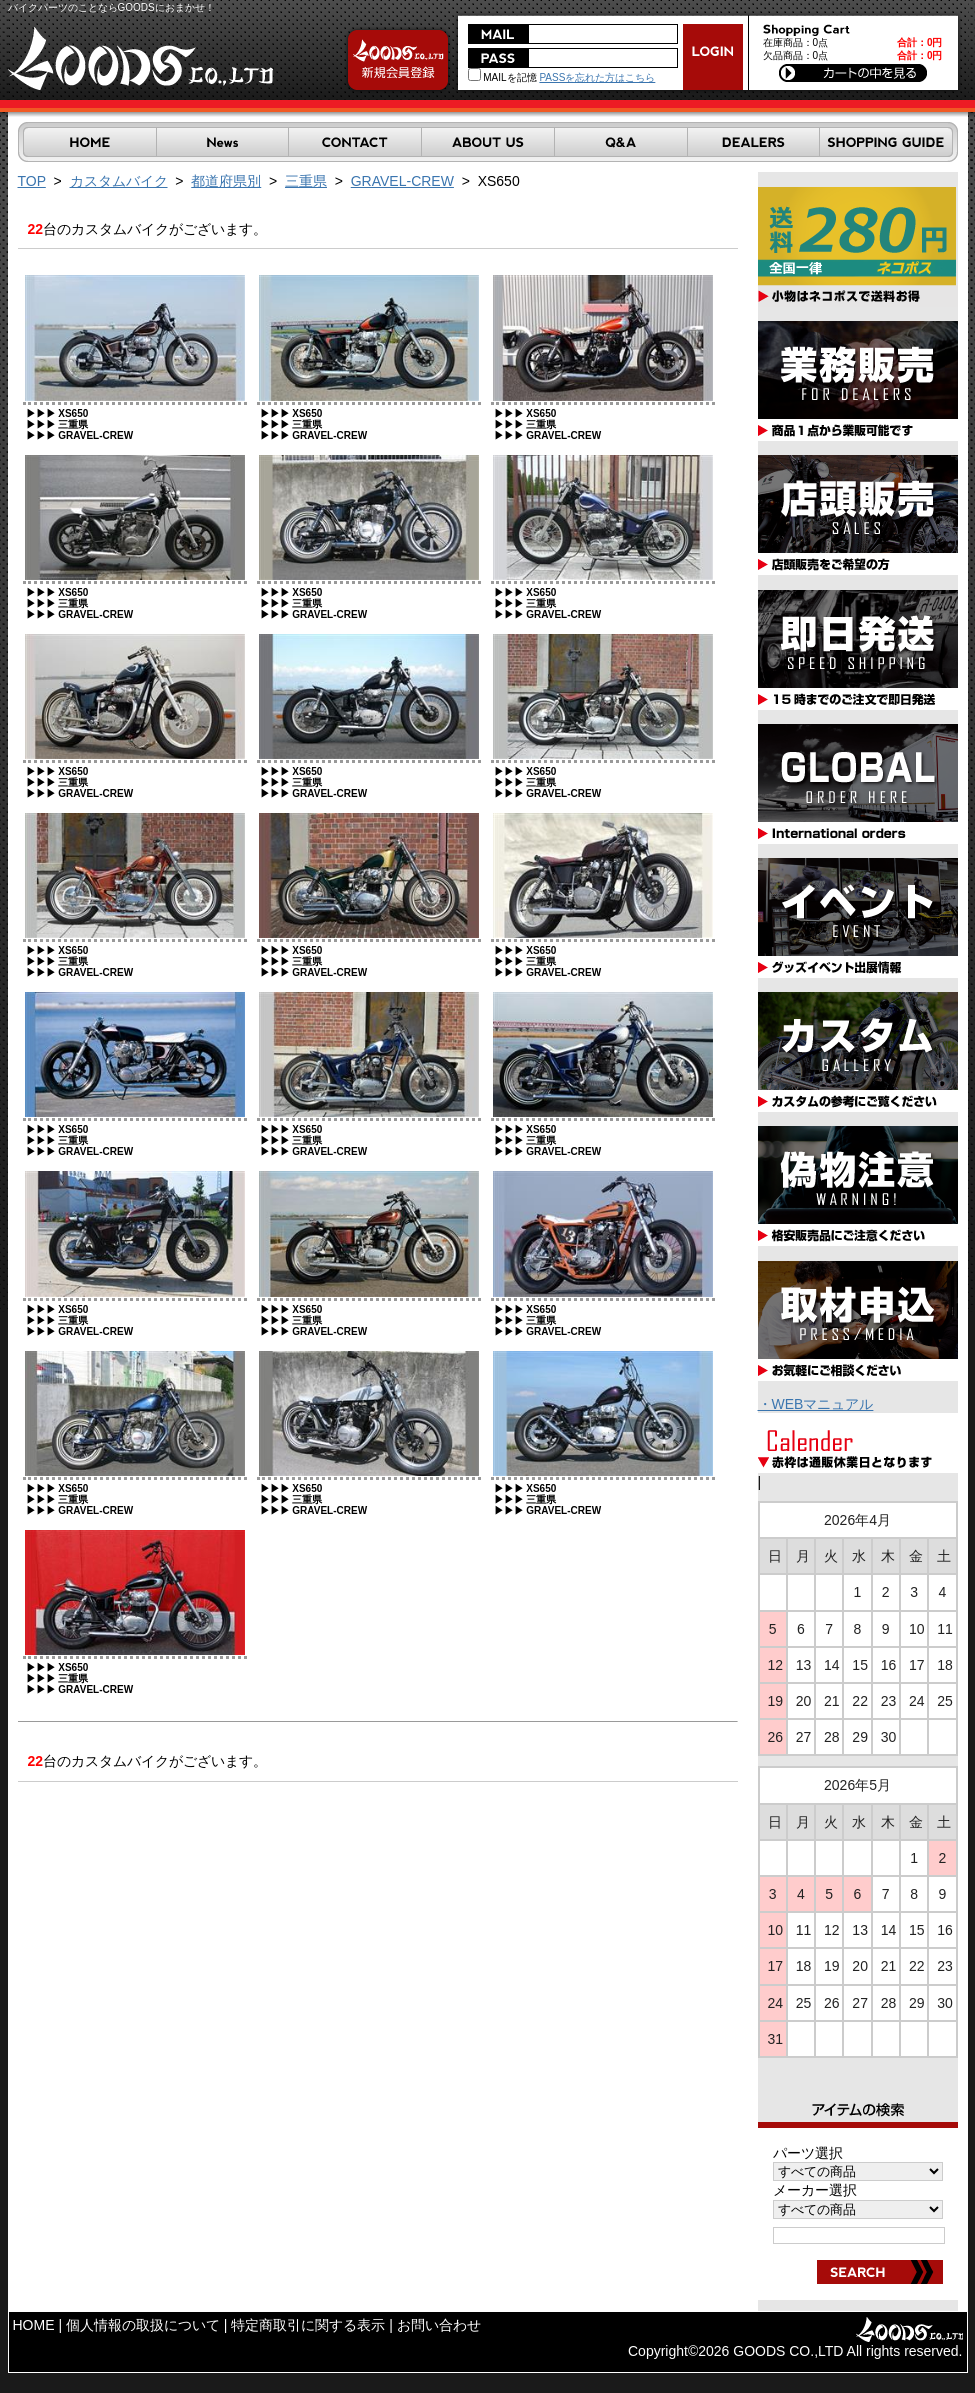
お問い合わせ (439, 2325)
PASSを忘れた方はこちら (597, 77)
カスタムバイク (119, 181)
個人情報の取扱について (143, 2325)
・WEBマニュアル (816, 1404)
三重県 (306, 181)
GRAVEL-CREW (402, 181)
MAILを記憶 (502, 77)
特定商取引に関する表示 (308, 2325)
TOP (32, 181)
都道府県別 (226, 181)
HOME (34, 2325)
